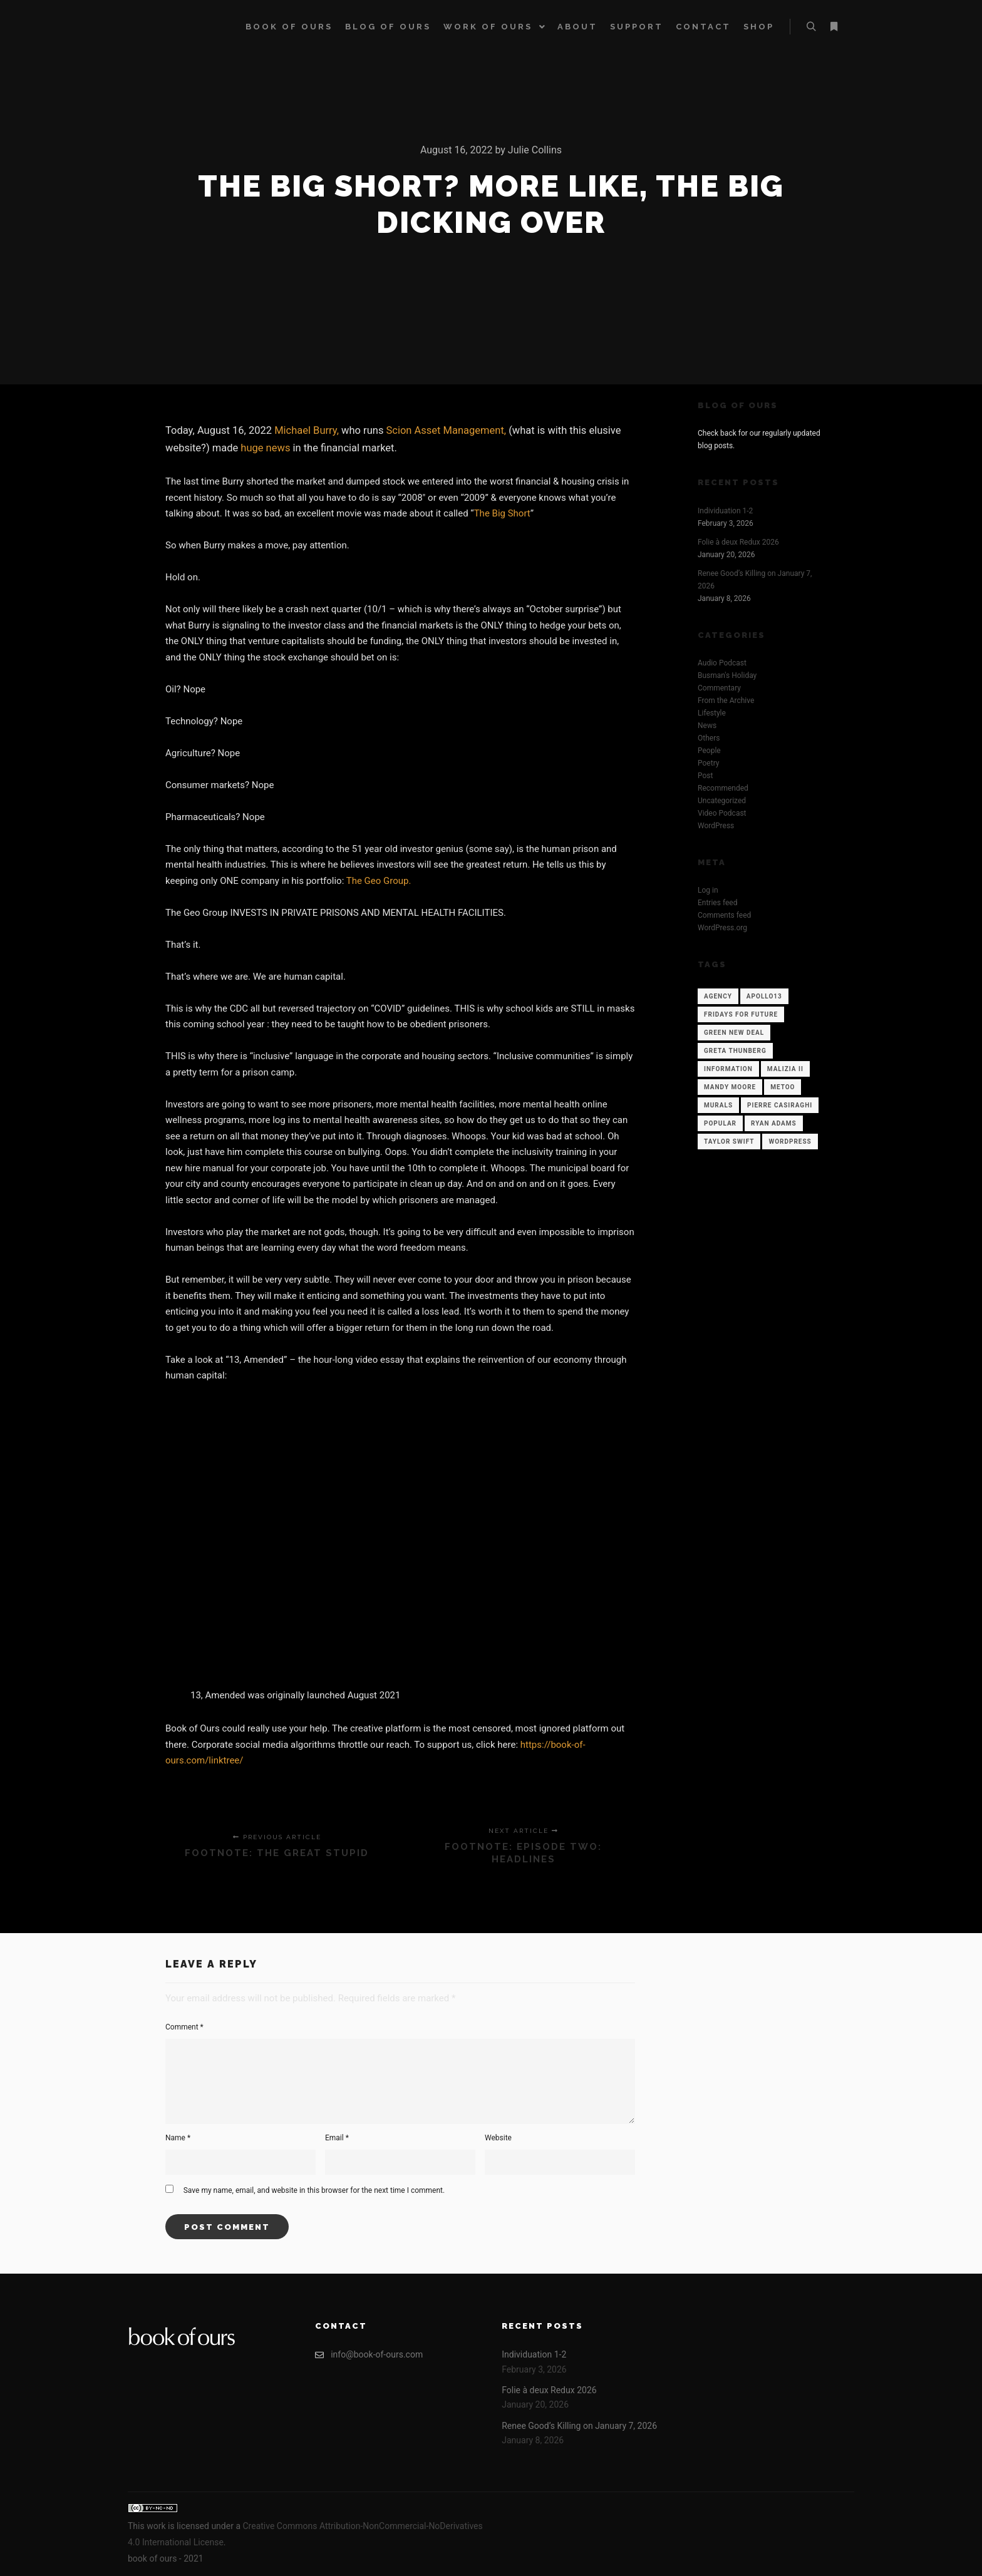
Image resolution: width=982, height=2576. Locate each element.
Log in (708, 890)
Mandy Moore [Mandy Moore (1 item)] (730, 1087)
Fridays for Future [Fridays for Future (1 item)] (741, 1014)
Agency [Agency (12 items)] (718, 996)
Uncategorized (722, 800)
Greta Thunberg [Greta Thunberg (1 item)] (735, 1050)
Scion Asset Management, (446, 430)
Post (705, 775)
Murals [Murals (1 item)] (718, 1105)
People (709, 750)
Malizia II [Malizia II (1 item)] (785, 1068)
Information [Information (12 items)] (728, 1068)
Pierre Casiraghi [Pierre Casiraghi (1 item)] (779, 1105)
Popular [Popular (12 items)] (720, 1123)
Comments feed (724, 915)
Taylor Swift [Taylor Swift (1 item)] (729, 1141)
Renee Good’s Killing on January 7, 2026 (579, 2426)
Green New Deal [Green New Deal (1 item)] (734, 1032)
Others (709, 738)
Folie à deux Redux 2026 (738, 542)
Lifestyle (712, 713)
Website (498, 2137)
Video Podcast (722, 813)
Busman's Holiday (727, 675)
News (707, 725)
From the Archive (726, 700)
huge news (265, 448)
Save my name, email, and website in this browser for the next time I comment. (314, 2190)
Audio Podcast (722, 663)
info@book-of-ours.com (369, 2355)
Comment (184, 2027)
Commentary (719, 688)
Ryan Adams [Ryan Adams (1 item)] (774, 1123)
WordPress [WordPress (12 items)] (789, 1141)
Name (177, 2137)
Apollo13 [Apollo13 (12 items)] (764, 996)
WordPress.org (722, 927)
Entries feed (717, 902)
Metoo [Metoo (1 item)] (782, 1087)
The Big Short (502, 513)
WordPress (716, 825)
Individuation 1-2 (725, 510)
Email (337, 2137)
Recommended (723, 788)
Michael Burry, (306, 430)
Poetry (708, 763)
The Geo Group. (378, 880)
